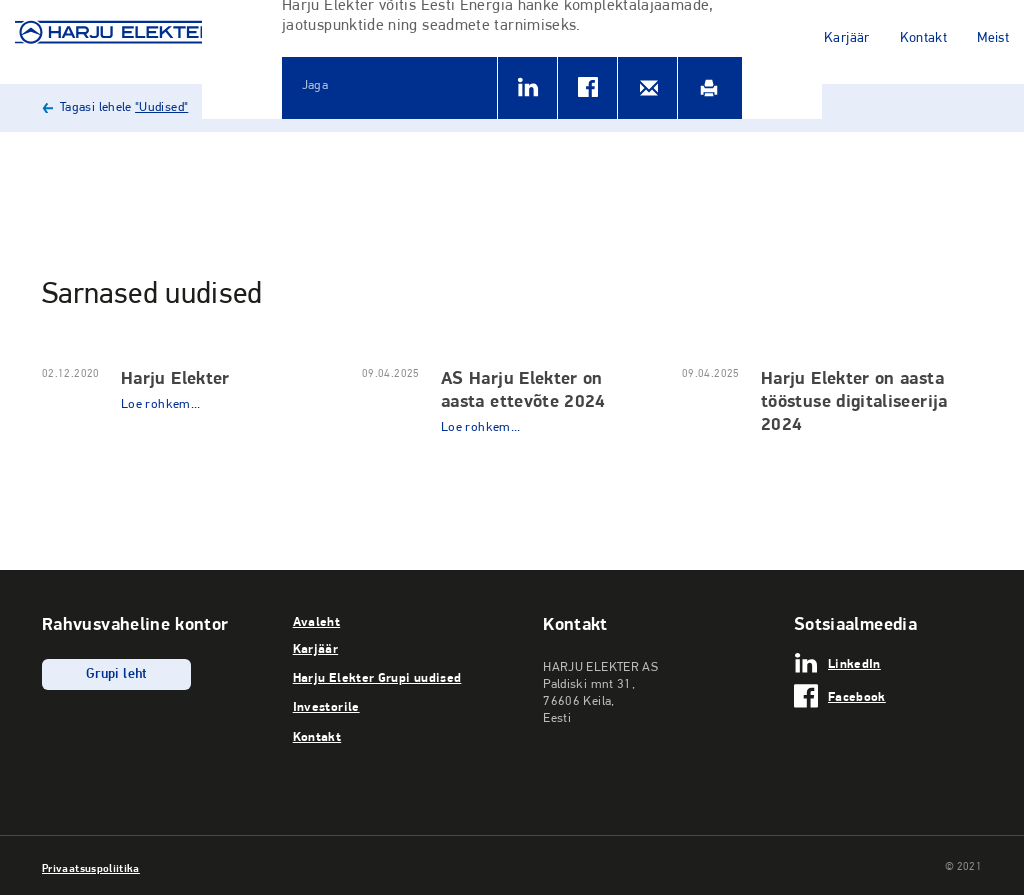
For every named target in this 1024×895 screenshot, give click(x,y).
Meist (993, 38)
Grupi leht (116, 674)
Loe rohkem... (161, 404)
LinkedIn (854, 663)
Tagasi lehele (124, 107)
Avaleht (317, 621)
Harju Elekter (175, 377)
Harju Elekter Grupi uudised (377, 677)
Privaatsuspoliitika (91, 868)
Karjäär (847, 38)
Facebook (857, 696)
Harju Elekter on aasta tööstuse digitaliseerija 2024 (854, 400)
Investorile (326, 706)
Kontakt (924, 38)
